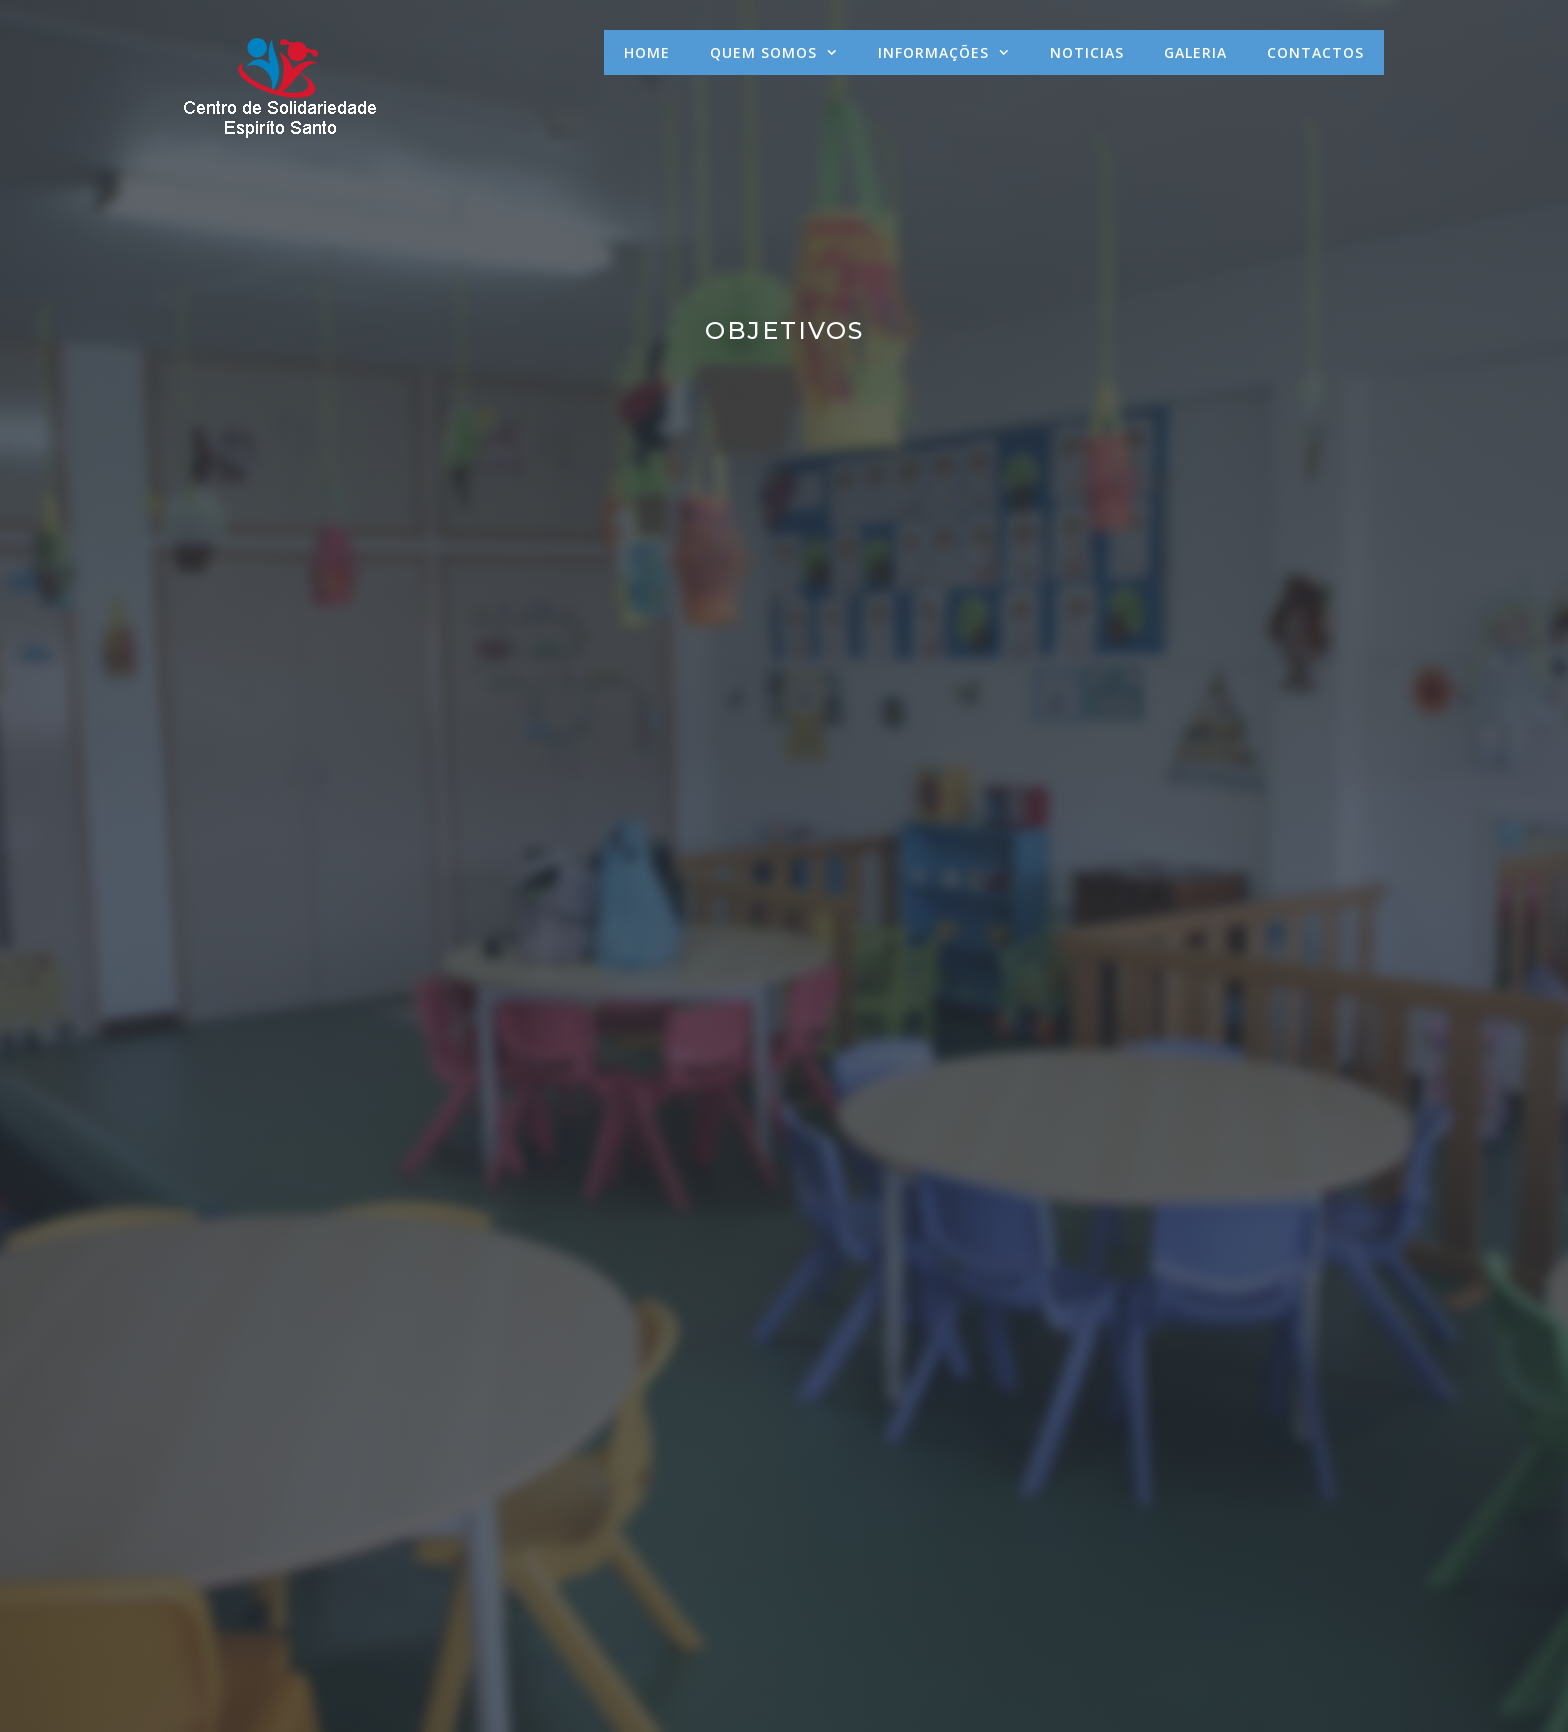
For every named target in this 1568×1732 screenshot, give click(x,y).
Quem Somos (784, 52)
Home (647, 52)
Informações (954, 52)
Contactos (1315, 52)
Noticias (1087, 52)
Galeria (1195, 52)
